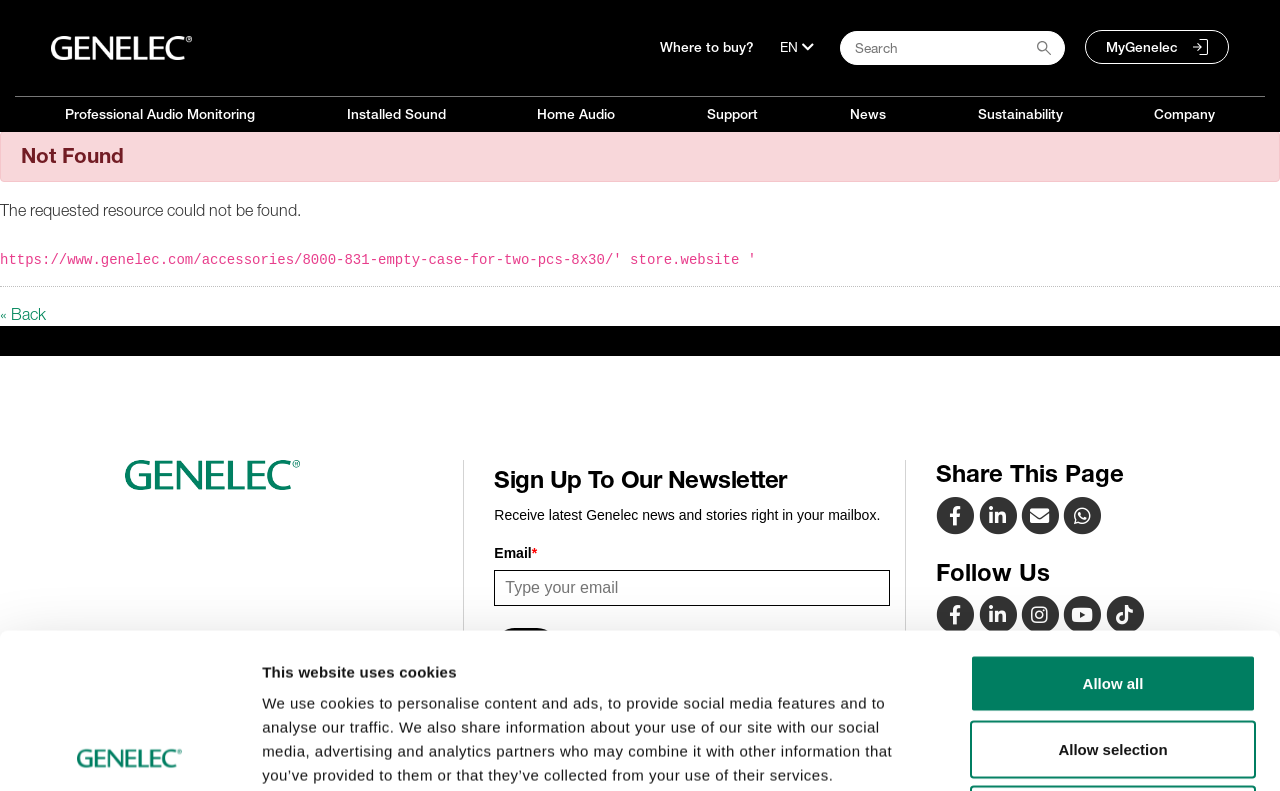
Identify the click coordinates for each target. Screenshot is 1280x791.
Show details (1049, 751)
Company (1184, 114)
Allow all (1113, 528)
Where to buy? (707, 47)
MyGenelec (1142, 47)
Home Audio (576, 114)
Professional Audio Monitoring (160, 114)
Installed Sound (396, 114)
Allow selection (1112, 594)
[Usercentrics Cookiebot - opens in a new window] (129, 752)
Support (732, 114)
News (868, 114)
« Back (23, 314)
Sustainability (1020, 114)
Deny (1113, 659)
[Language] (797, 47)
